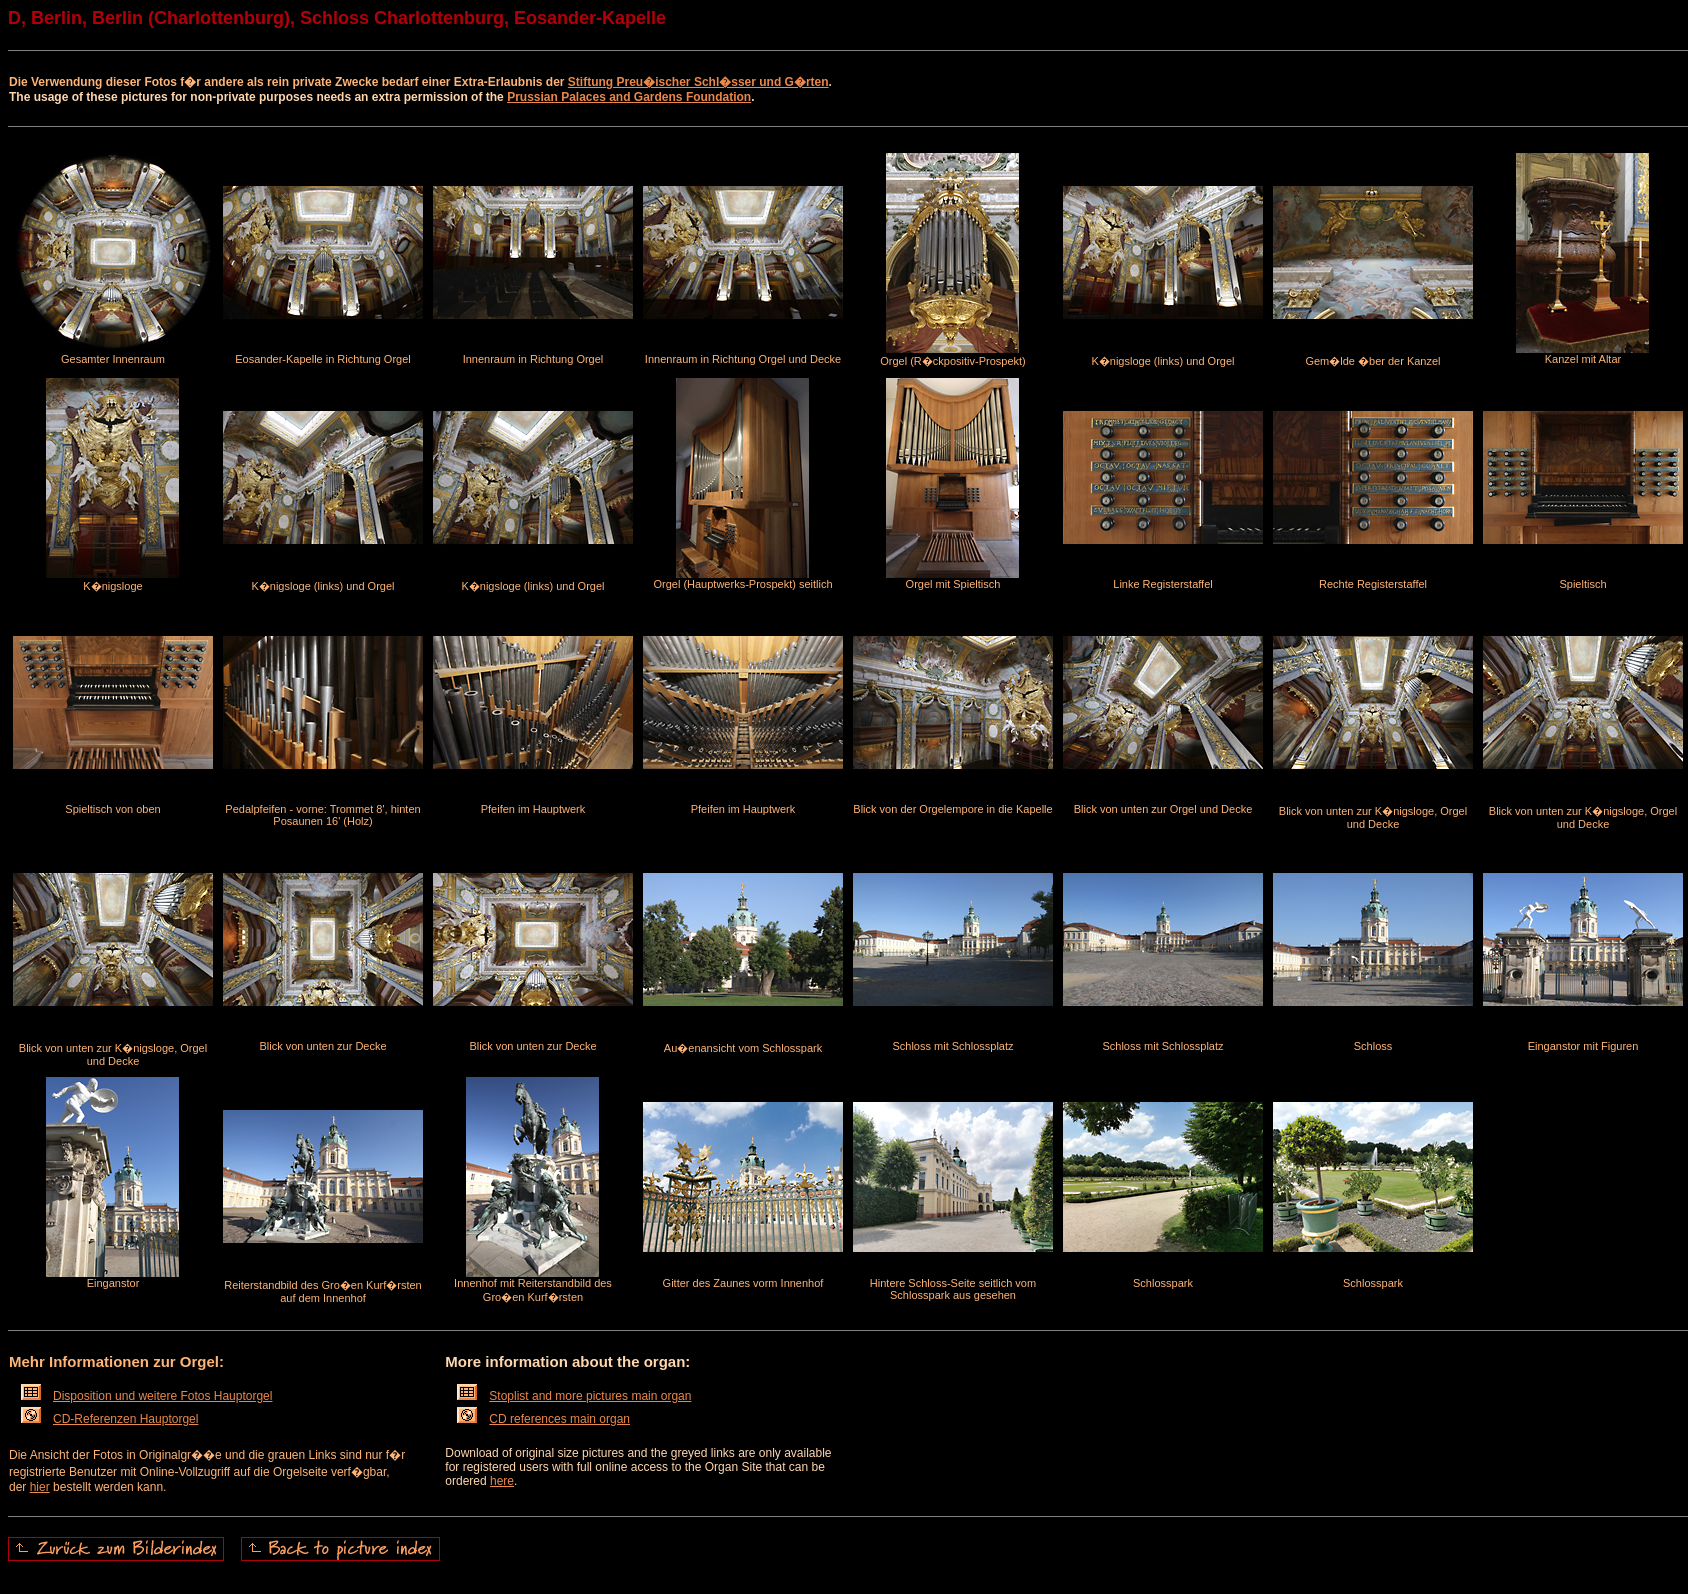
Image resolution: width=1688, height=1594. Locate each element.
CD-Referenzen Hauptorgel (109, 1419)
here (502, 1481)
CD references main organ (543, 1419)
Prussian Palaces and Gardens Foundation (629, 97)
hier (40, 1487)
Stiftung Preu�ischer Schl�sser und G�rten (698, 82)
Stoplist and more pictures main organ (574, 1396)
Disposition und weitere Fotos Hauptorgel (146, 1396)
